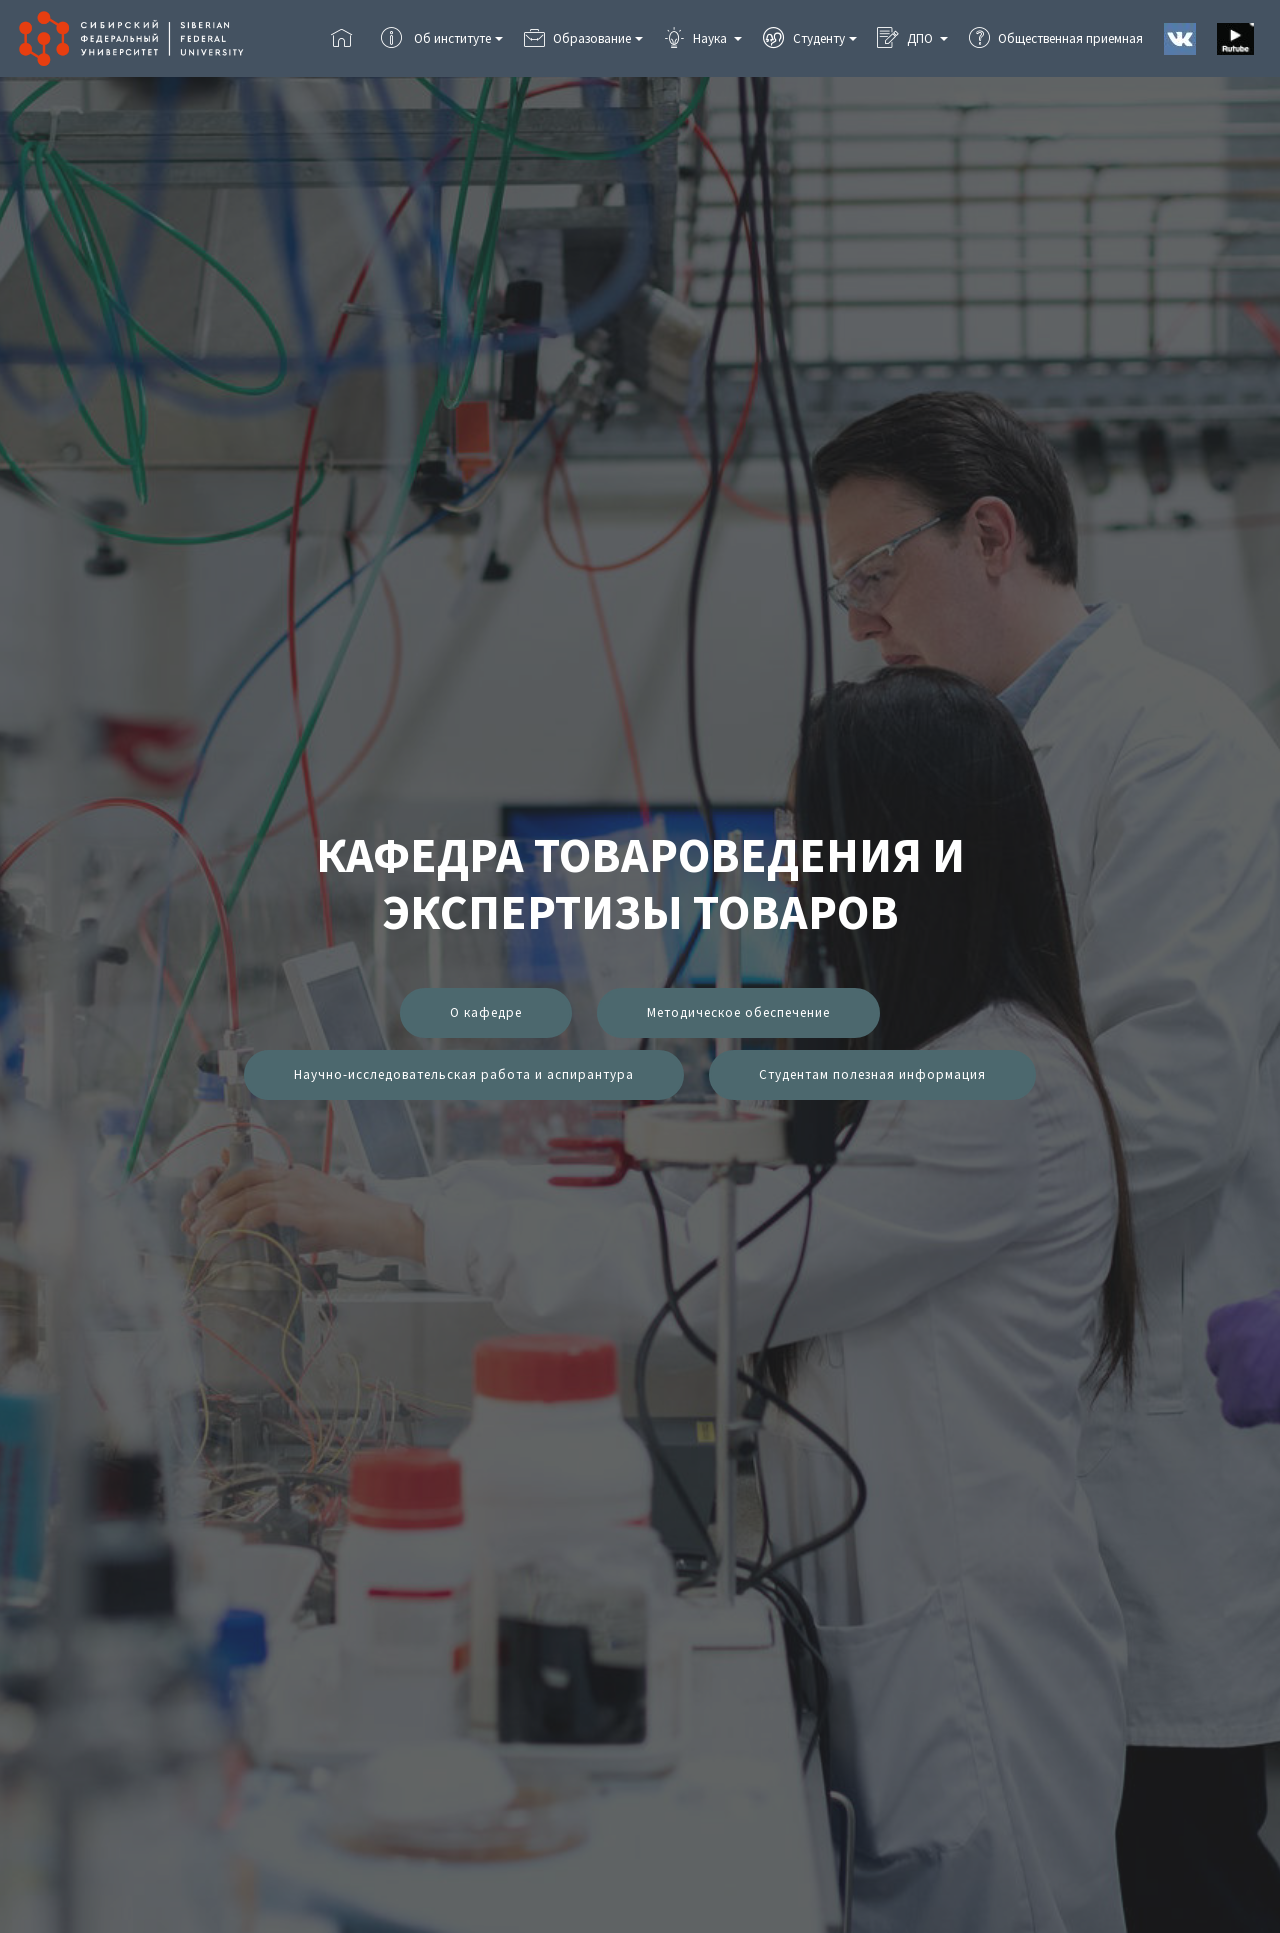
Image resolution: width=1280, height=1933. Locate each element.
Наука (697, 38)
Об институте (435, 38)
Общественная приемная (1056, 38)
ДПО (906, 38)
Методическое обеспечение (738, 1012)
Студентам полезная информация (872, 1074)
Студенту (803, 38)
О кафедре (486, 1012)
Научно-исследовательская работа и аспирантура (464, 1074)
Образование (577, 38)
